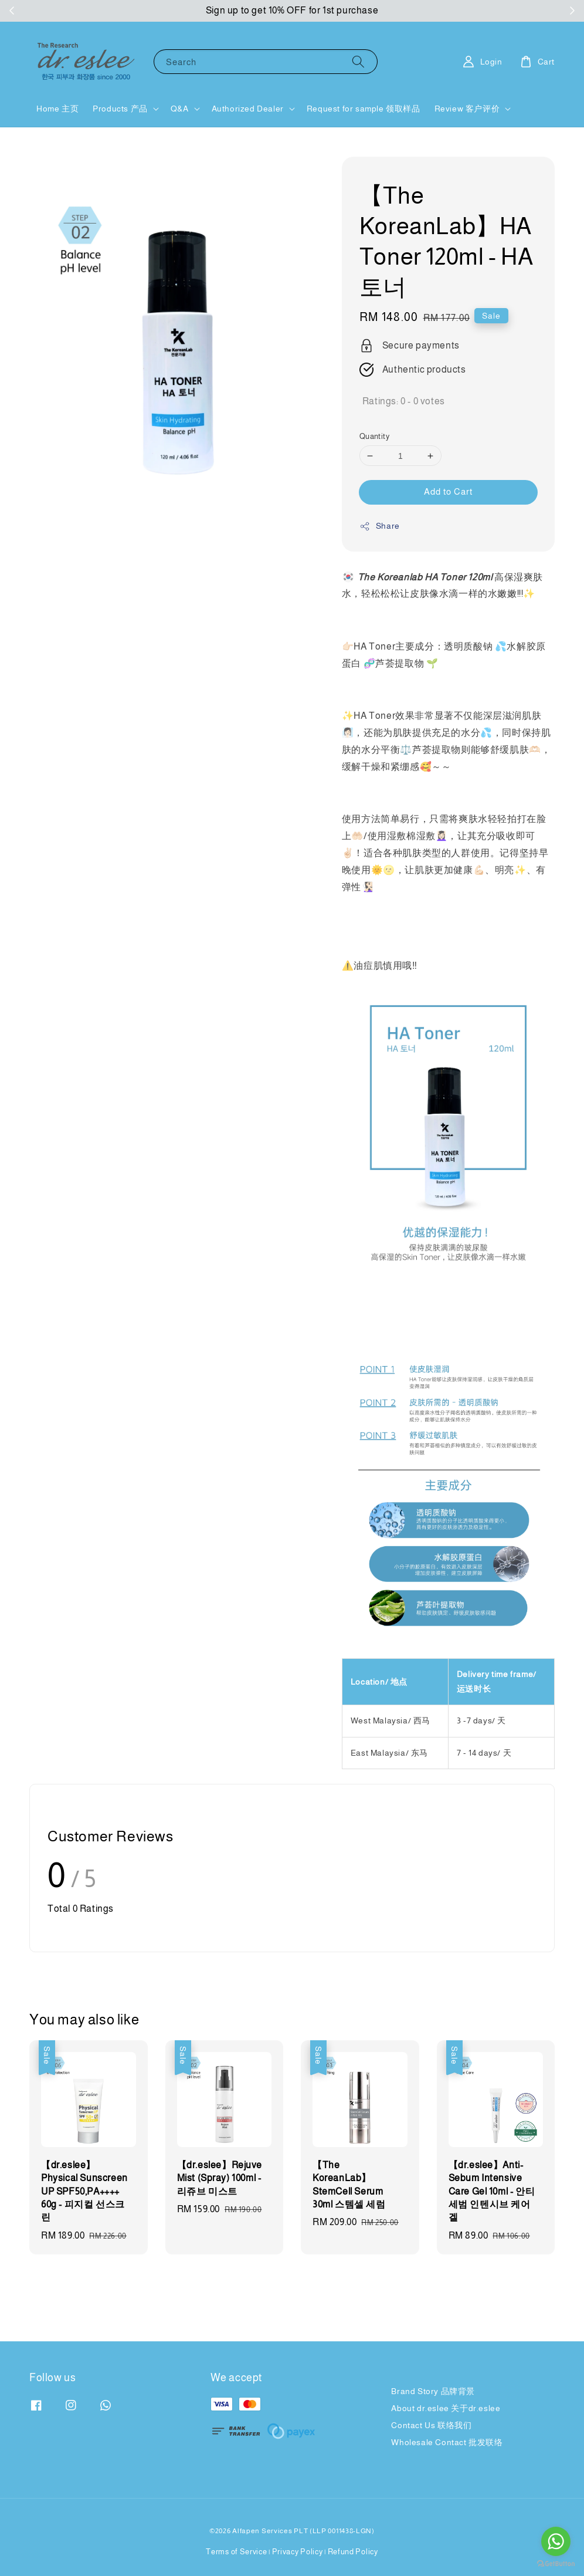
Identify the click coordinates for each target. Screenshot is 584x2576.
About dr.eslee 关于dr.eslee (445, 2408)
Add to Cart (448, 491)
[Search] (358, 61)
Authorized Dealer (248, 108)
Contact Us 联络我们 (431, 2425)
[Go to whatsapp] (556, 2541)
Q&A (180, 108)
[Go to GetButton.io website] (556, 2564)
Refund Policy (353, 2551)
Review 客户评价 (467, 108)
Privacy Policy (297, 2551)
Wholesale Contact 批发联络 (446, 2442)
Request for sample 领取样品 (363, 108)
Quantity (374, 436)
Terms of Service (236, 2551)
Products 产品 (120, 108)
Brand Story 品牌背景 (433, 2391)
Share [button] (379, 526)
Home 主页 (57, 108)
